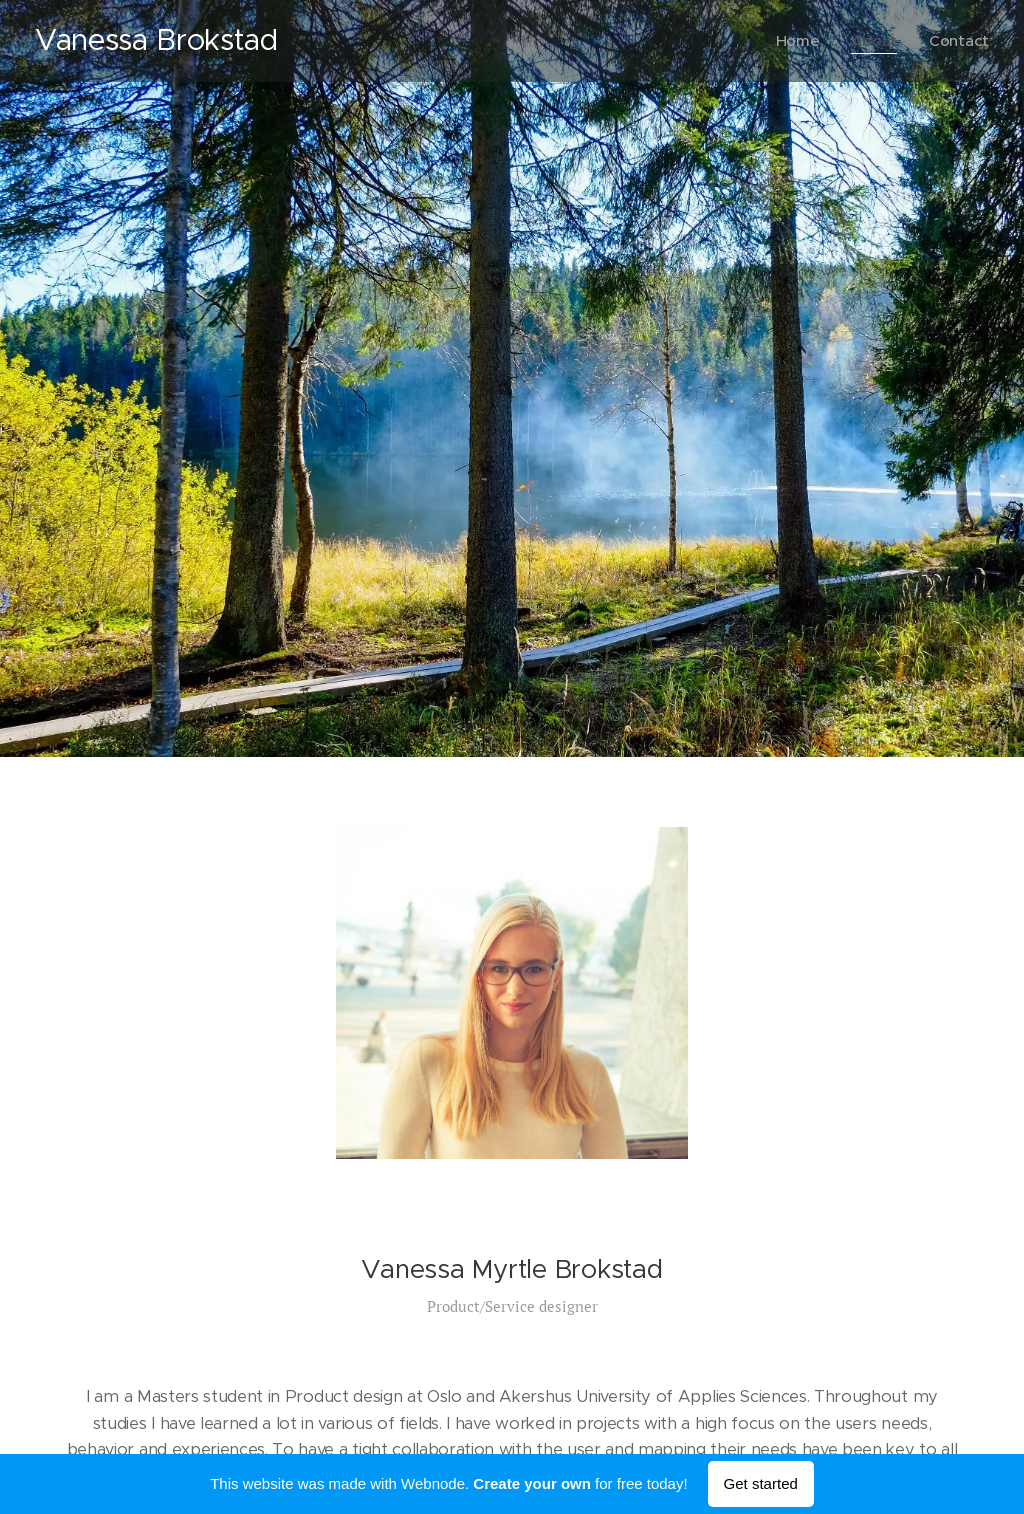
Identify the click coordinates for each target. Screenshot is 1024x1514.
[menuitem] (799, 41)
